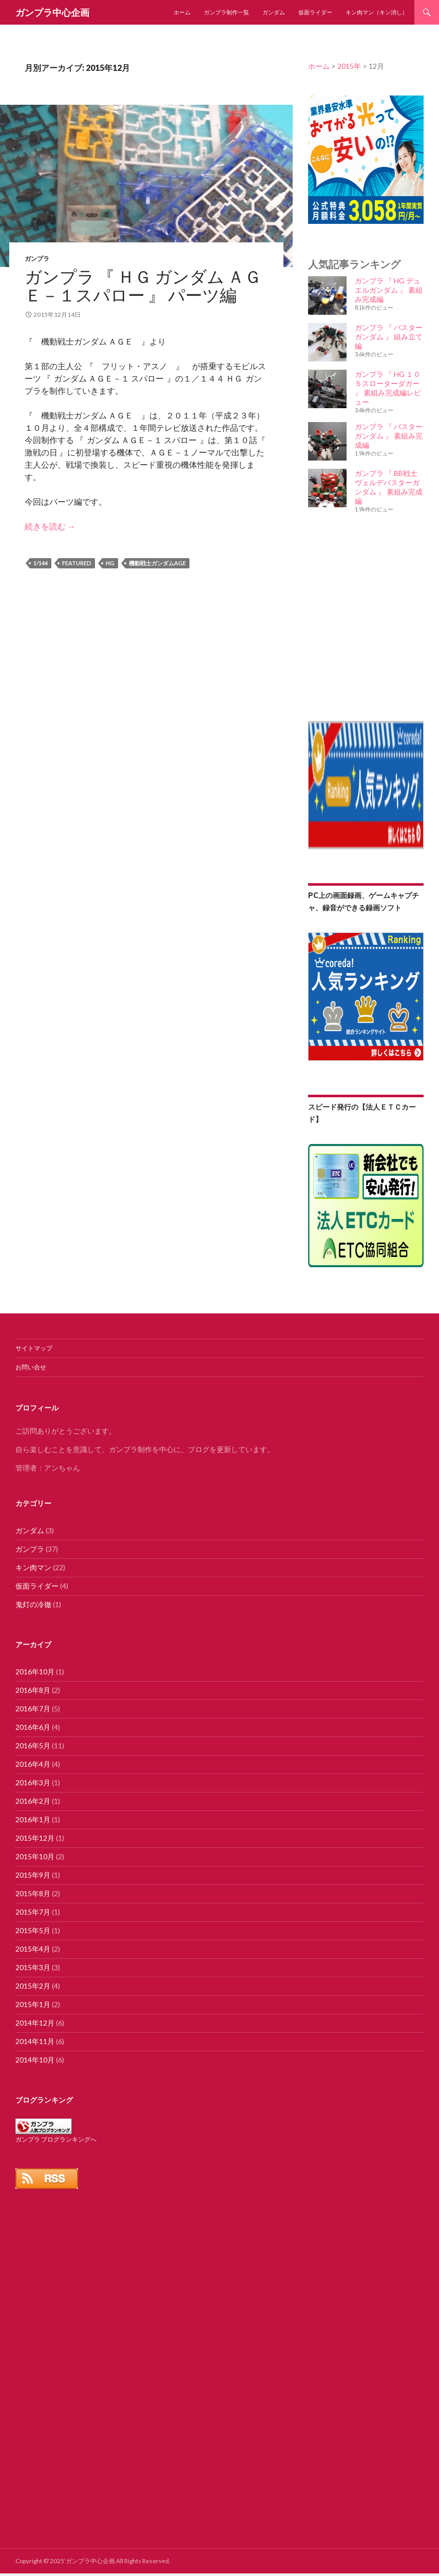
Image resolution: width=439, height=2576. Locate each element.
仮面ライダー (315, 12)
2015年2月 (32, 1985)
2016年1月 (32, 1819)
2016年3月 (32, 1782)
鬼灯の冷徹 (33, 1604)
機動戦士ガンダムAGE (157, 563)
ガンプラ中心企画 (52, 12)
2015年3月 (32, 1967)
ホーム (182, 12)
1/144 (40, 563)
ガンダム (273, 12)
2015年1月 (32, 2004)
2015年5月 (32, 1930)
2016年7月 (32, 1708)
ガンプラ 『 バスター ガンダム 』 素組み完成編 (389, 435)
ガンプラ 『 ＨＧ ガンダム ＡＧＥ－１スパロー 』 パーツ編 (143, 285)
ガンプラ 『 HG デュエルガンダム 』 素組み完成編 (389, 289)
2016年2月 (32, 1801)
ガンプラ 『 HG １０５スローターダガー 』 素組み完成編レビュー (388, 388)
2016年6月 (32, 1727)
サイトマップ (33, 1348)
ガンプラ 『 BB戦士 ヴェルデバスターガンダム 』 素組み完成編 (389, 487)
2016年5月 (32, 1745)
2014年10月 (34, 2059)
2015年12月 (34, 1838)
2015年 (349, 66)
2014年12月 (34, 2022)
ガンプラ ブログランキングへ (56, 2139)
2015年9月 (32, 1875)
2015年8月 (32, 1893)
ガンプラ (37, 258)
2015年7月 (32, 1911)
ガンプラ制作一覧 (226, 12)
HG (110, 563)
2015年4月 (32, 1948)
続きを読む (50, 526)
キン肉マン (33, 1567)
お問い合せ (30, 1367)
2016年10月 (34, 1671)
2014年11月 (34, 2041)
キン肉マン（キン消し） (377, 12)
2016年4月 (32, 1764)
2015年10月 (34, 1856)
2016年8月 (32, 1690)
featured (76, 563)
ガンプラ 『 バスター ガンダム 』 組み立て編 (389, 336)
